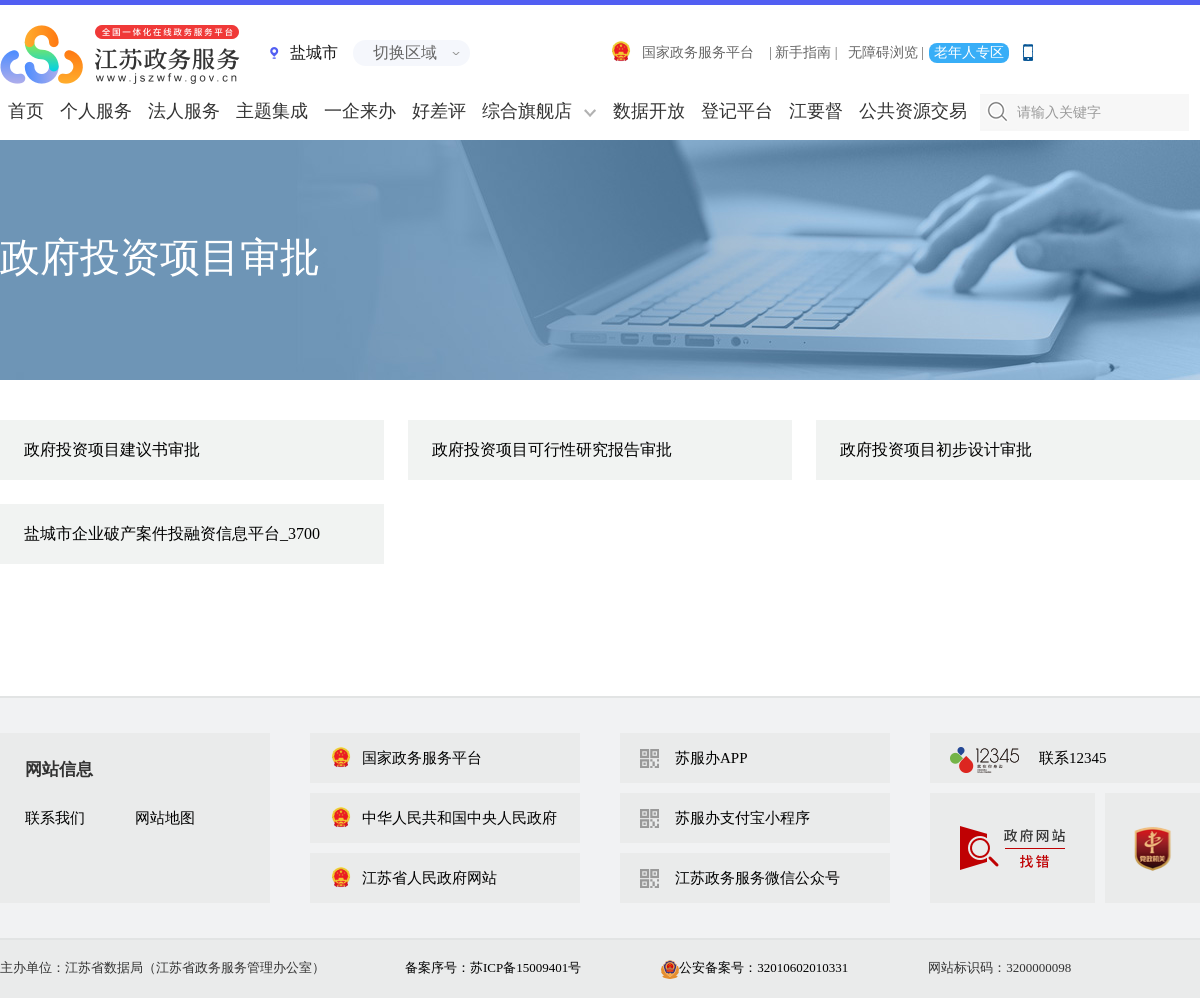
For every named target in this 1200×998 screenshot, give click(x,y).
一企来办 (360, 111)
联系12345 (1073, 758)
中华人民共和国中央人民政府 (443, 818)
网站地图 (165, 818)
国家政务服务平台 (682, 52)
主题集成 (272, 111)
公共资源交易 (913, 111)
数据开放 (649, 111)
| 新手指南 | (803, 52)
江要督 (816, 111)
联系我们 (55, 818)
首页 (26, 111)
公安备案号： (754, 967)
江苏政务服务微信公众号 (757, 878)
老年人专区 (969, 52)
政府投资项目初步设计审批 (936, 449)
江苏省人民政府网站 (413, 878)
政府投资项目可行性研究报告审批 (552, 449)
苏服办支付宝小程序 (742, 818)
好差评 (439, 111)
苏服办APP (711, 758)
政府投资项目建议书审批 (112, 449)
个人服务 (96, 111)
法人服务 (184, 111)
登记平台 (737, 111)
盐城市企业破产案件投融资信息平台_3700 (172, 533)
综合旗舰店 (527, 111)
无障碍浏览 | (886, 52)
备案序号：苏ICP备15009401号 (493, 967)
